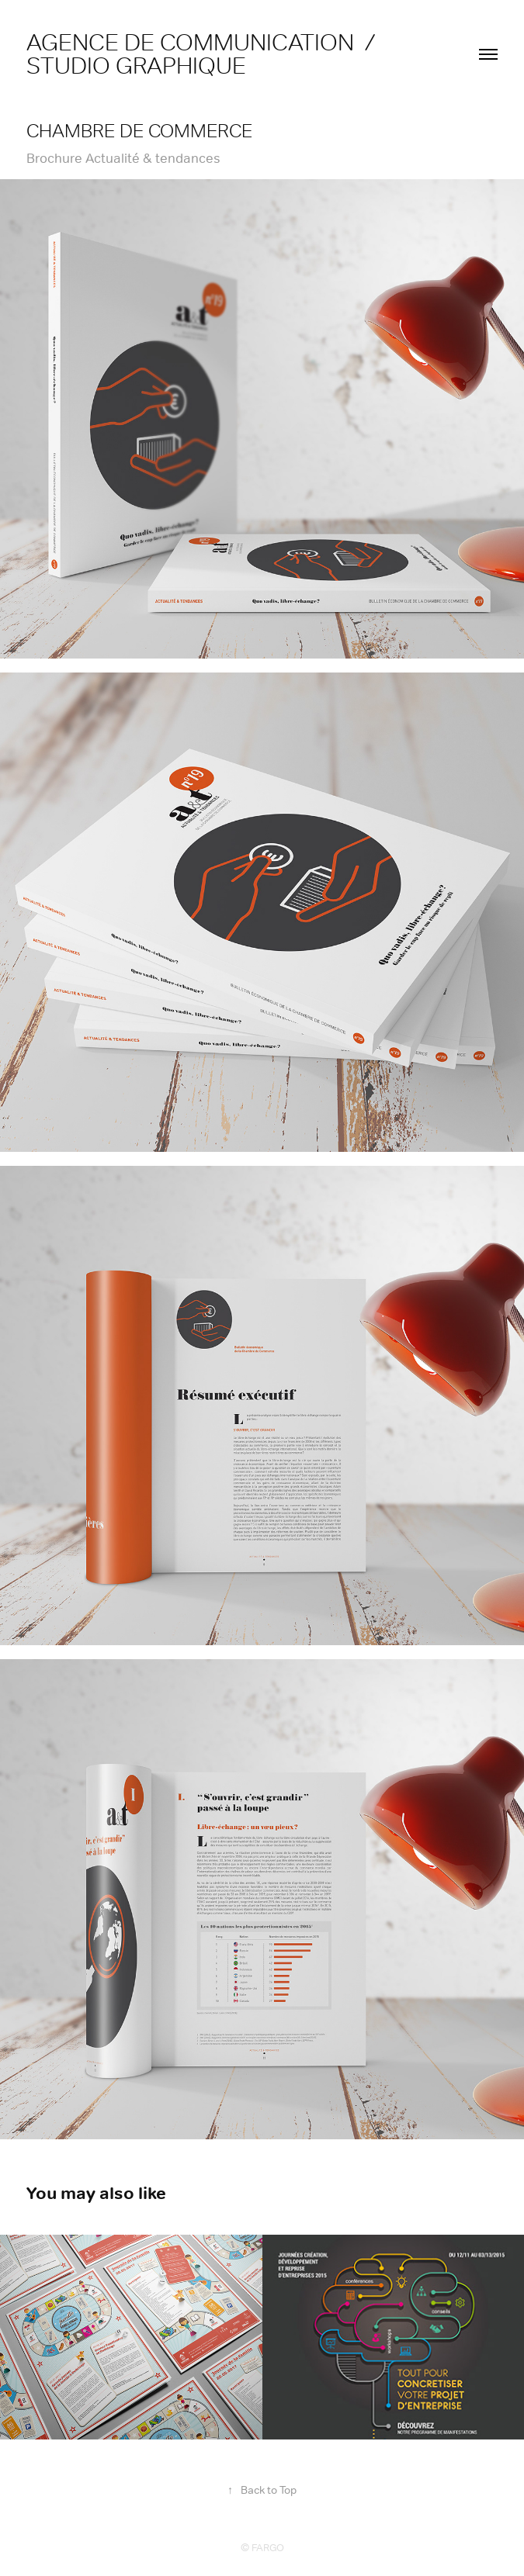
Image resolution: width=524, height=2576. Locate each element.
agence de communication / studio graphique (206, 54)
